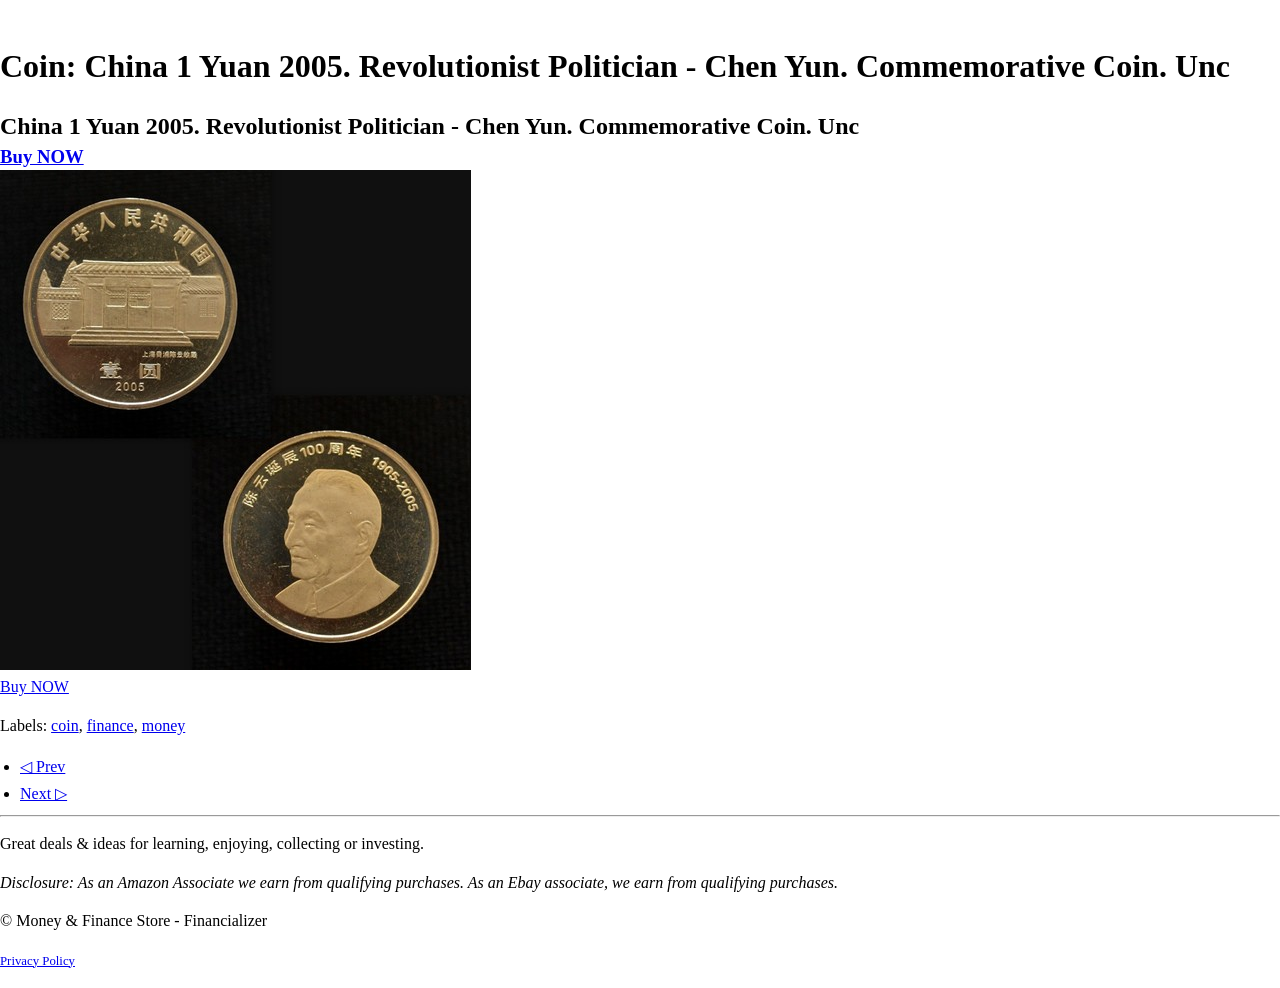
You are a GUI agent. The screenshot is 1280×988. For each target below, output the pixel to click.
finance (110, 725)
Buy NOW (42, 156)
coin (65, 725)
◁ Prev (42, 766)
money (164, 725)
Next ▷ (43, 793)
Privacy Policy (37, 961)
